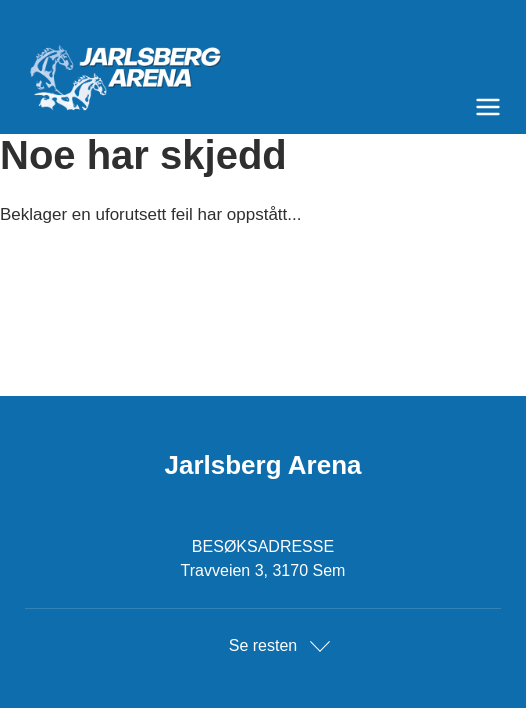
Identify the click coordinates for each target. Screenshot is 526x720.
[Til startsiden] (263, 70)
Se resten (263, 645)
